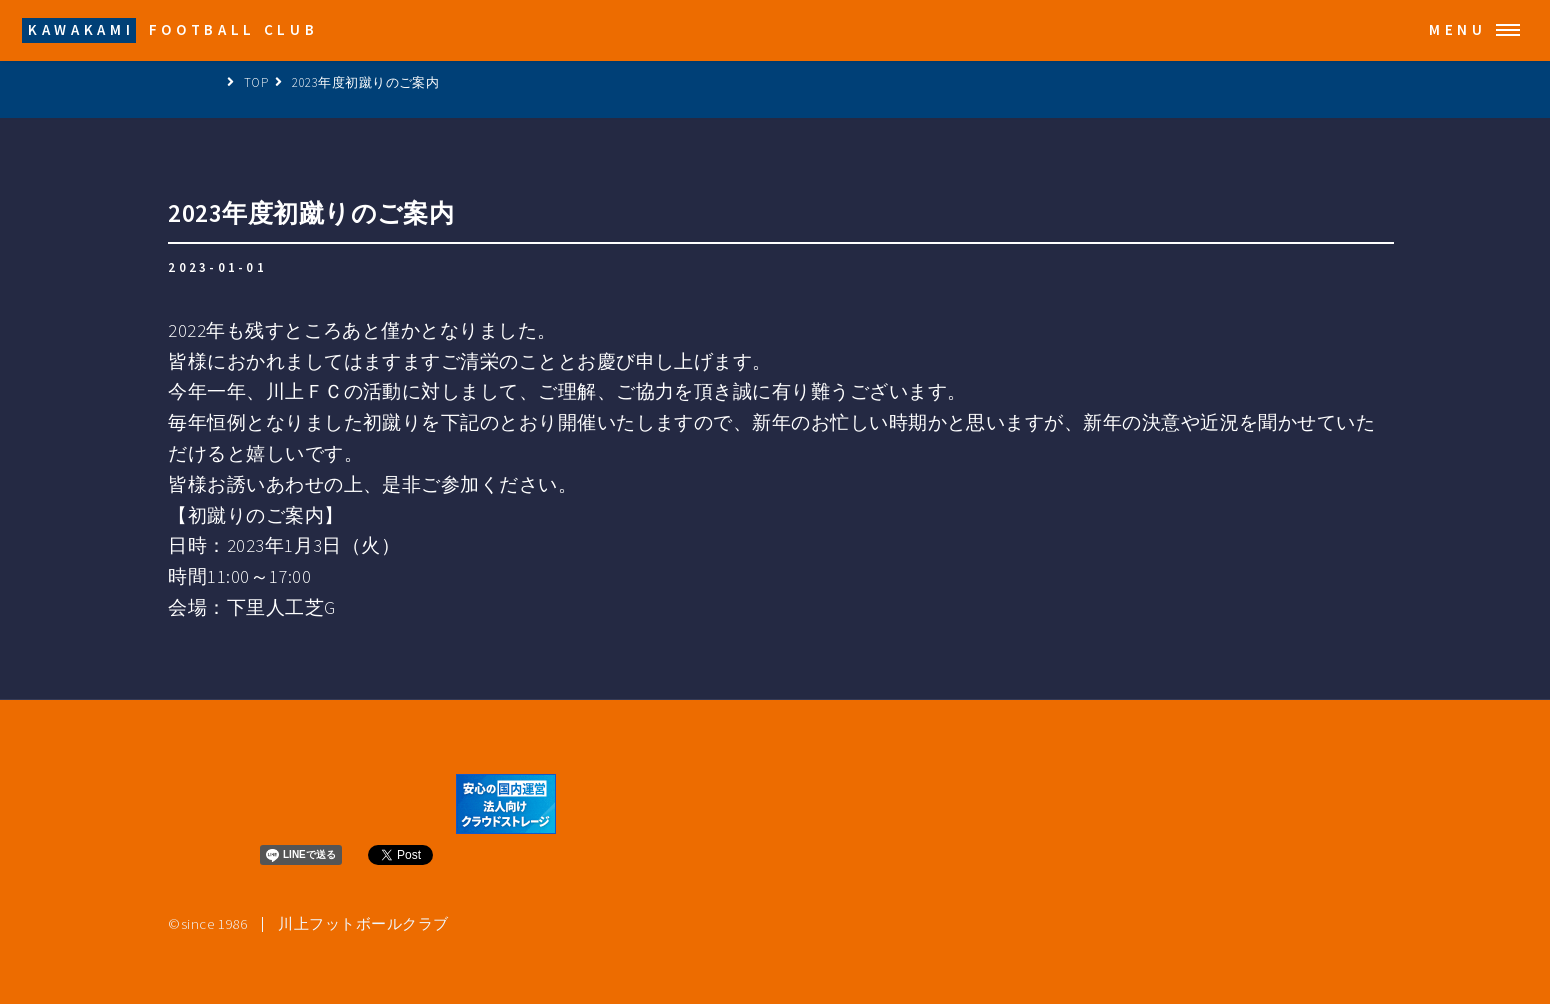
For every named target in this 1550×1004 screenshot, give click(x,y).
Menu (1458, 29)
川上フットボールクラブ (363, 924)
